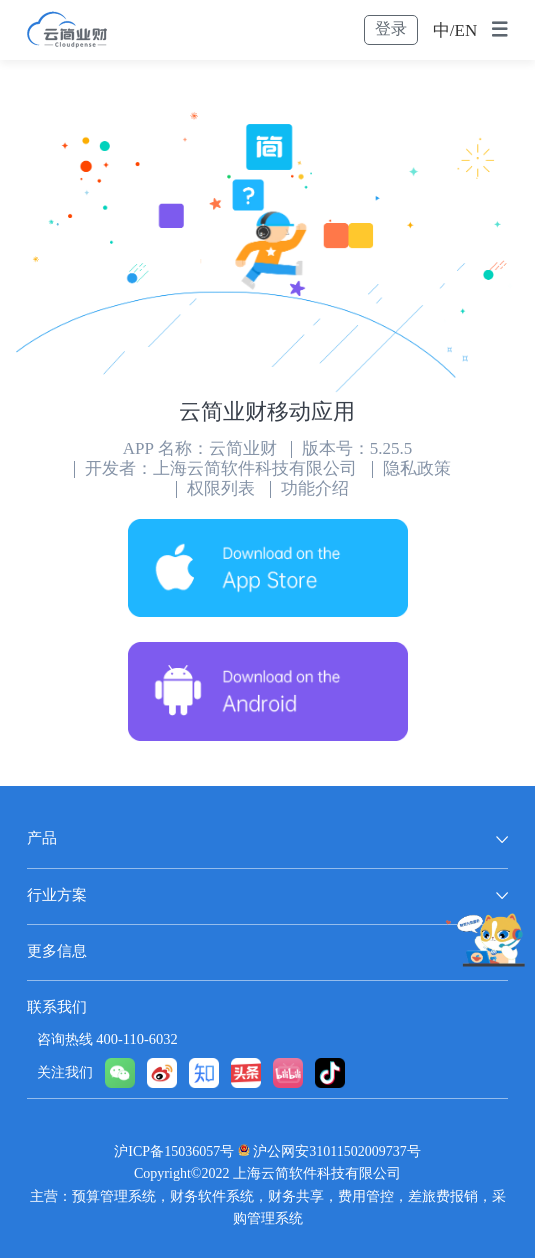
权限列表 (221, 489)
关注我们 (65, 1073)
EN (466, 31)
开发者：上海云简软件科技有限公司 (221, 469)
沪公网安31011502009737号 (336, 1152)
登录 (391, 29)
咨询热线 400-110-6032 (107, 1040)
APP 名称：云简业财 (200, 449)
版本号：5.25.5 (357, 449)
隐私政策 (417, 469)
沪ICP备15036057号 (174, 1152)
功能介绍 (315, 489)
